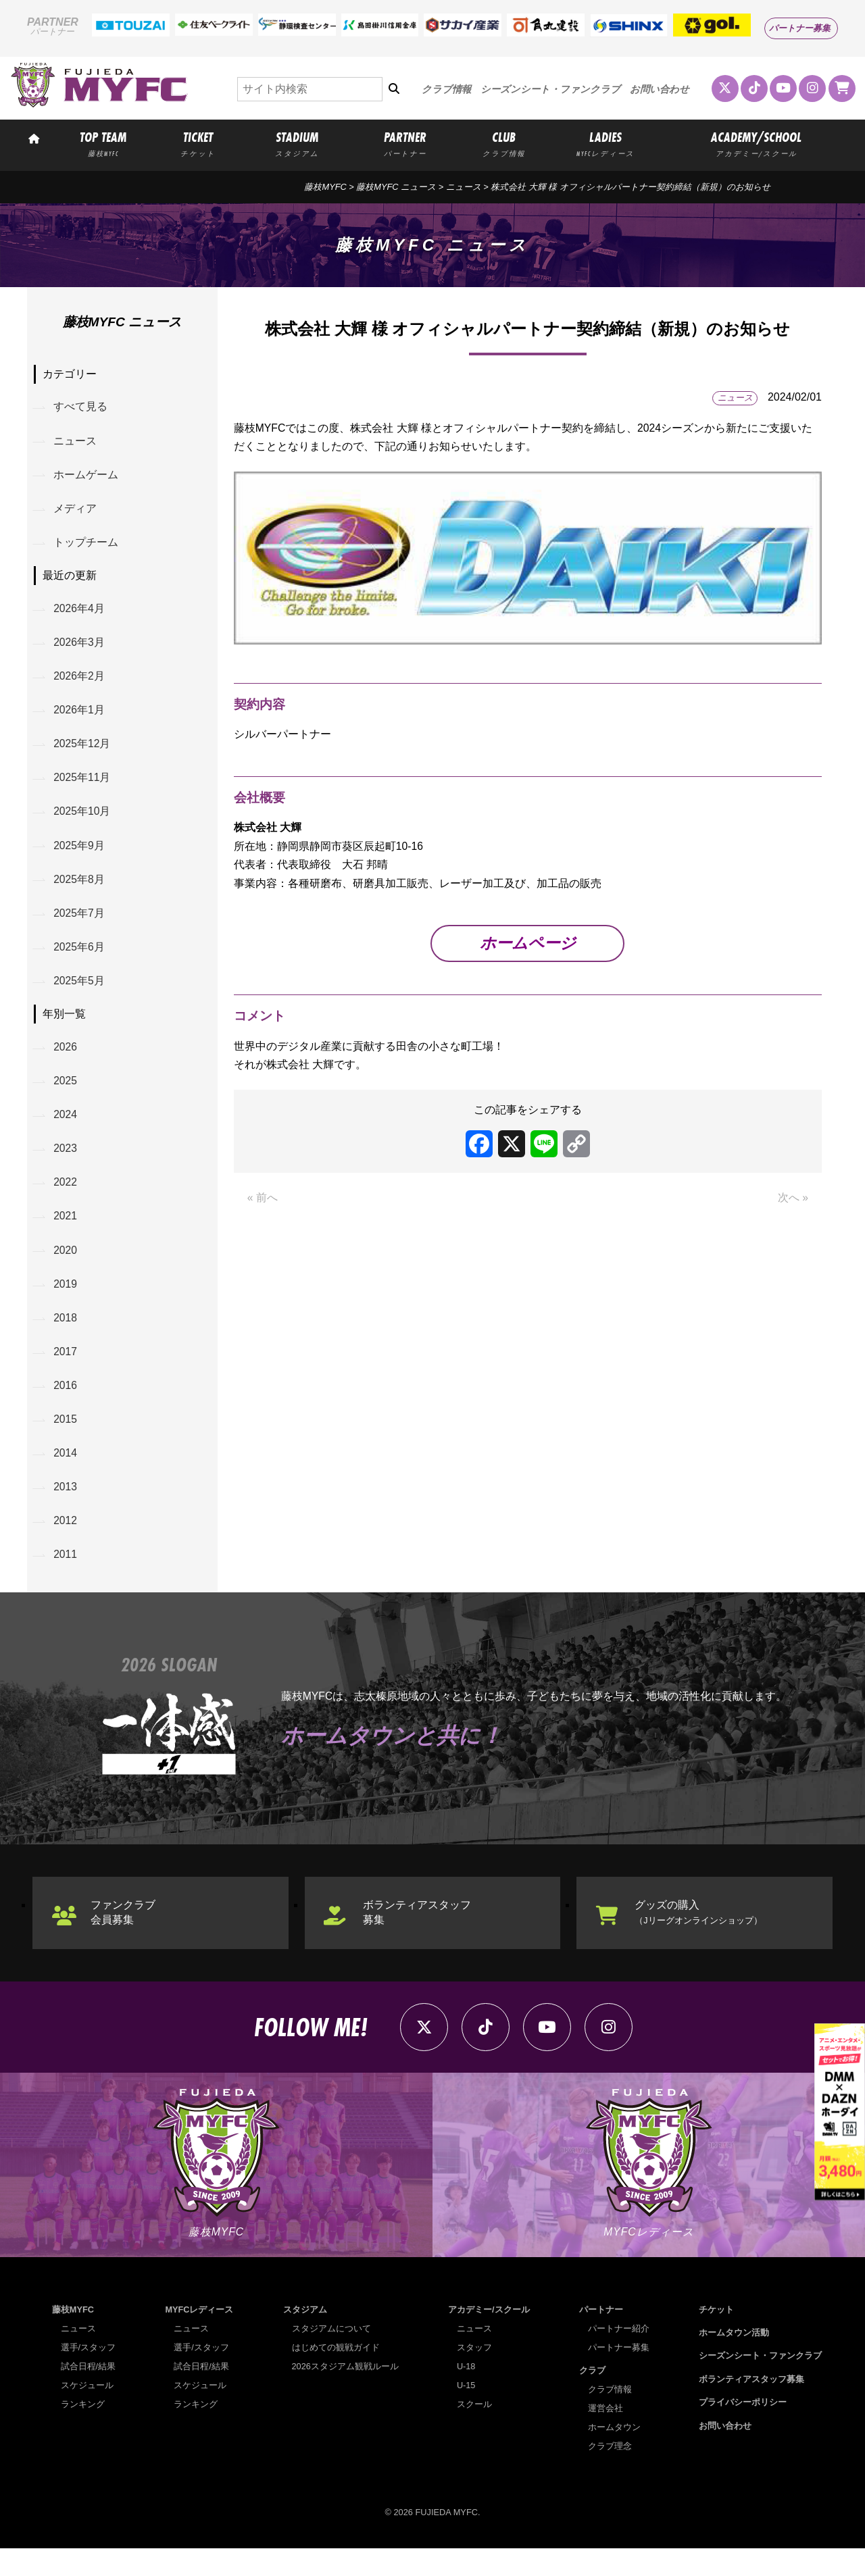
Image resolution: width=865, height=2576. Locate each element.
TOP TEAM (103, 143)
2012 (66, 1544)
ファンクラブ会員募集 (124, 1937)
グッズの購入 (699, 1937)
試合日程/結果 (88, 2394)
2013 (66, 1509)
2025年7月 (80, 924)
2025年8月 (80, 889)
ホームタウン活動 (734, 2360)
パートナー (601, 2337)
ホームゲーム (86, 476)
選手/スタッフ (88, 2375)
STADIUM (297, 143)
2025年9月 (80, 855)
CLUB (504, 143)
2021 (66, 1233)
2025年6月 (80, 959)
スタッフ (474, 2375)
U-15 (466, 2413)
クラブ (592, 2398)
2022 (66, 1199)
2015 (66, 1440)
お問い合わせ (659, 89)
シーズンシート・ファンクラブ (550, 89)
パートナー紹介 (618, 2356)
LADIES (605, 143)
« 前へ (262, 1202)
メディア (75, 511)
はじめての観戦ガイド (336, 2375)
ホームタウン (614, 2455)
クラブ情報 (446, 89)
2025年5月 (80, 993)
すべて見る (81, 407)
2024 (66, 1129)
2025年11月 (83, 786)
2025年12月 (83, 751)
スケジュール (87, 2413)
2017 (66, 1372)
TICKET (198, 143)
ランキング (83, 2432)
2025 (66, 1095)
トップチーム (86, 546)
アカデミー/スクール (489, 2337)
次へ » (793, 1202)
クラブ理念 (610, 2474)
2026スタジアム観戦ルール (345, 2394)
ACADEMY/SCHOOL (756, 143)
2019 (66, 1302)
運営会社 (605, 2436)
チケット (716, 2337)
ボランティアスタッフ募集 (418, 1937)
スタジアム (305, 2337)
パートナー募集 (800, 28)
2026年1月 (80, 716)
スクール (474, 2432)
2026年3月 (80, 647)
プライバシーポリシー (743, 2430)
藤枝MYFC (325, 187)
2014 (66, 1475)
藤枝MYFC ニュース (396, 187)
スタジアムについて (331, 2356)
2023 (66, 1164)
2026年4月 (80, 613)
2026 (66, 1060)
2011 (66, 1579)
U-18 (466, 2394)
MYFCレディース (199, 2337)
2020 (66, 1267)
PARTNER (405, 143)
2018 (66, 1336)
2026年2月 (80, 682)
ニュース (463, 187)
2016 (66, 1406)
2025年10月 (83, 820)
